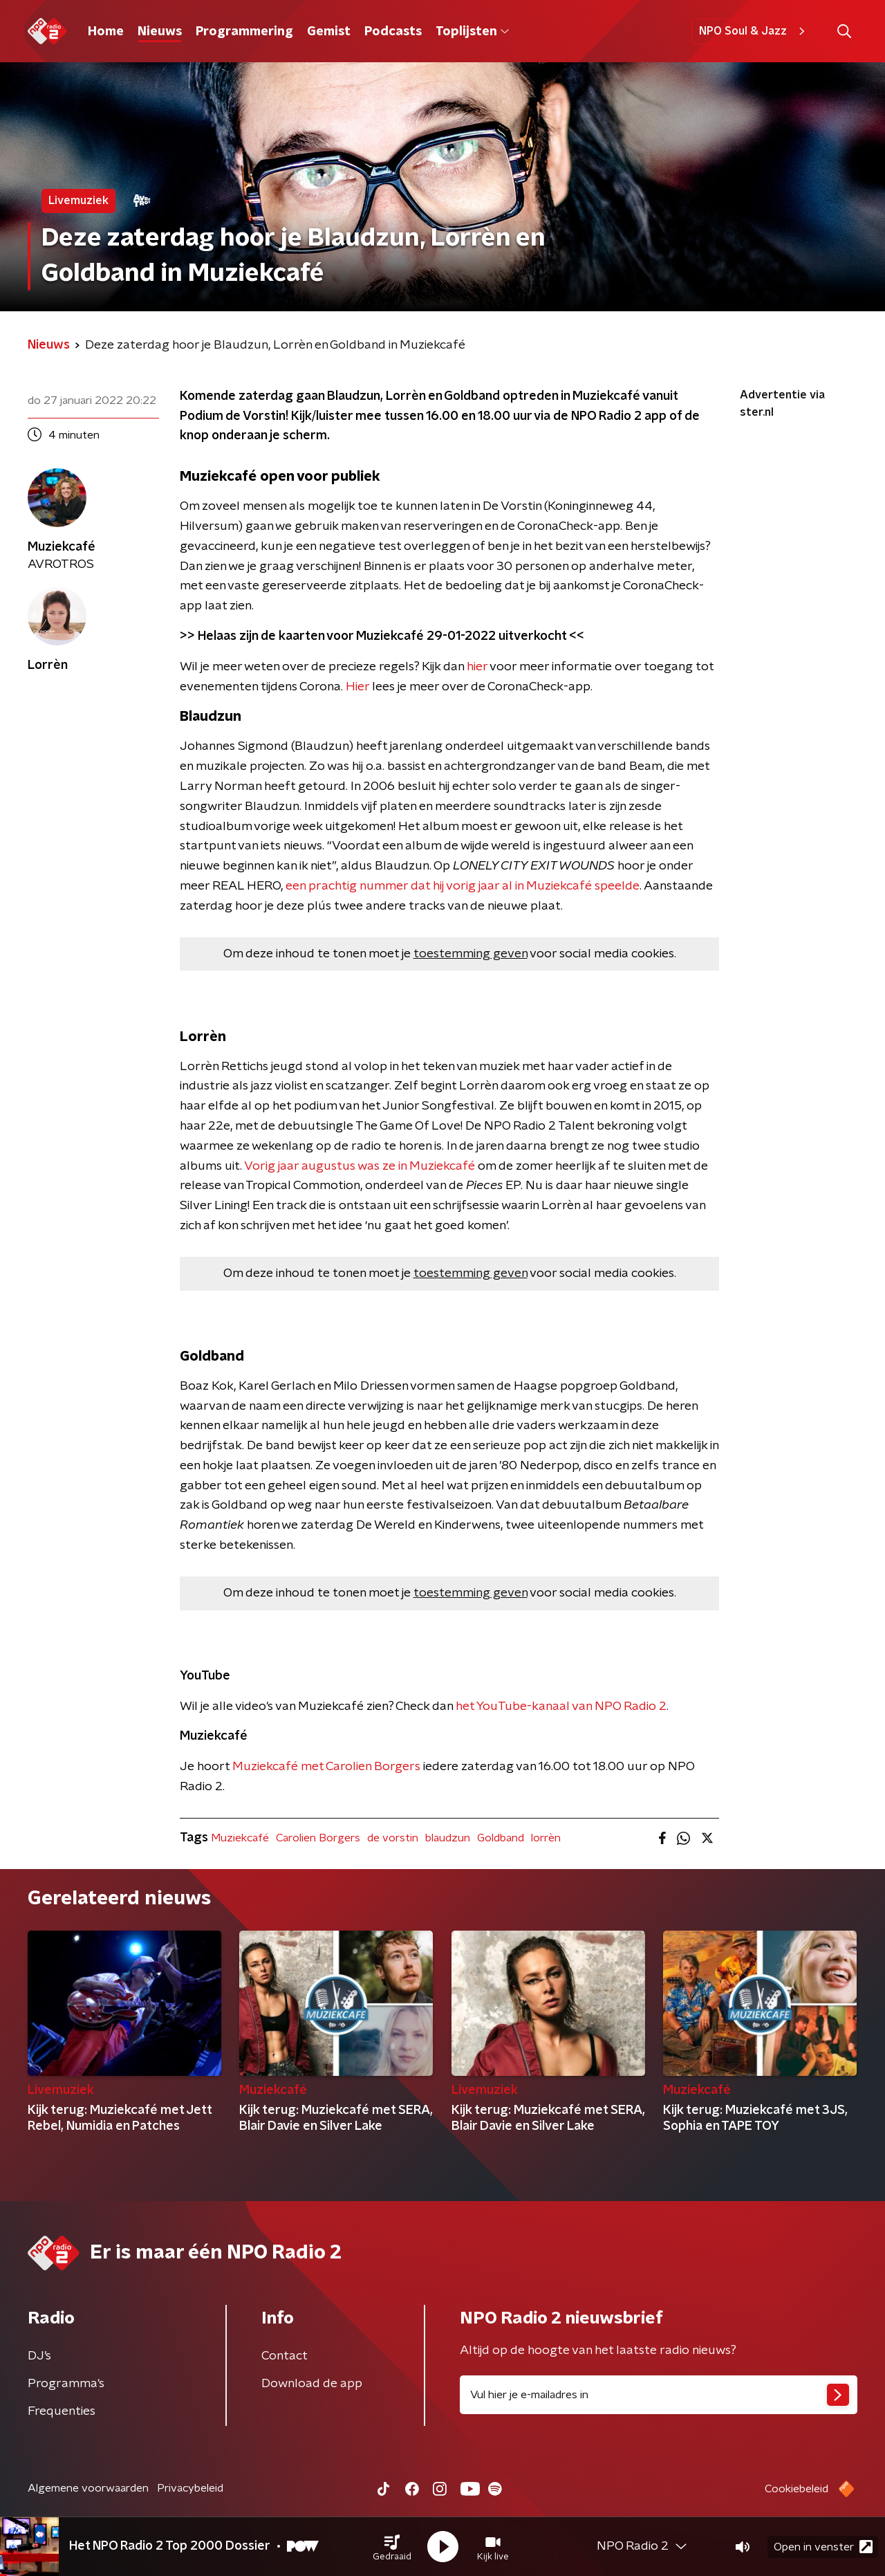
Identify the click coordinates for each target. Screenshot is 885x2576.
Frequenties (61, 2411)
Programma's (66, 2383)
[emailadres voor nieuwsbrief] (658, 2394)
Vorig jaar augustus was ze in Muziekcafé (359, 1166)
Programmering (244, 32)
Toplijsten (472, 32)
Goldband (500, 1837)
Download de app (311, 2383)
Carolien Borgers (318, 1837)
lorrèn (546, 1837)
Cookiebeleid (796, 2488)
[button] (392, 2547)
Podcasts (393, 32)
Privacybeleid (190, 2488)
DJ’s (39, 2356)
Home (106, 32)
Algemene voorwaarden (88, 2488)
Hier (357, 687)
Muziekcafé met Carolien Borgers (326, 1766)
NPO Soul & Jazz (754, 31)
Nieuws (160, 32)
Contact (284, 2356)
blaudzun (447, 1837)
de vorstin (392, 1837)
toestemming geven (470, 954)
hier (477, 667)
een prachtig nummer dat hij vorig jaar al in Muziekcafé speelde (463, 886)
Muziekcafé (240, 1837)
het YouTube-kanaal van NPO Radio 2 (561, 1706)
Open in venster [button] (823, 2546)
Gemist (329, 32)
